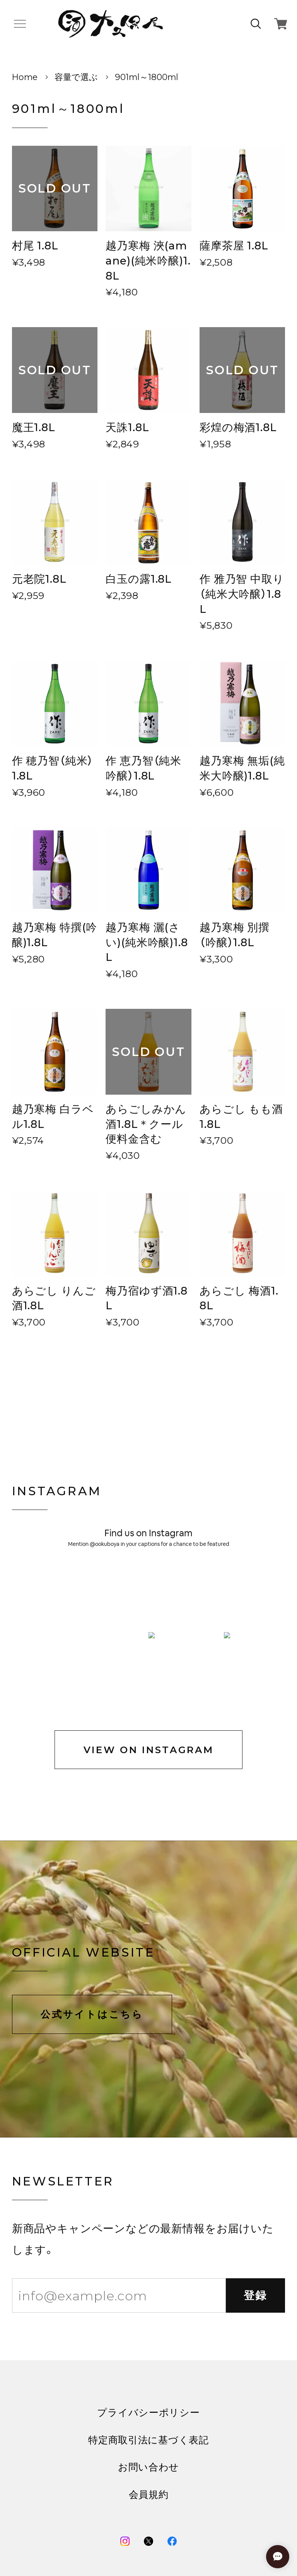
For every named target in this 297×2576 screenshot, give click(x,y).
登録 (256, 2133)
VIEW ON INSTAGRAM (149, 1588)
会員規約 (149, 2332)
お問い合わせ (148, 2305)
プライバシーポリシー (148, 2250)
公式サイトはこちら (92, 1852)
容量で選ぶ (76, 77)
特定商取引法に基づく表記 (148, 2278)
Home (25, 77)
